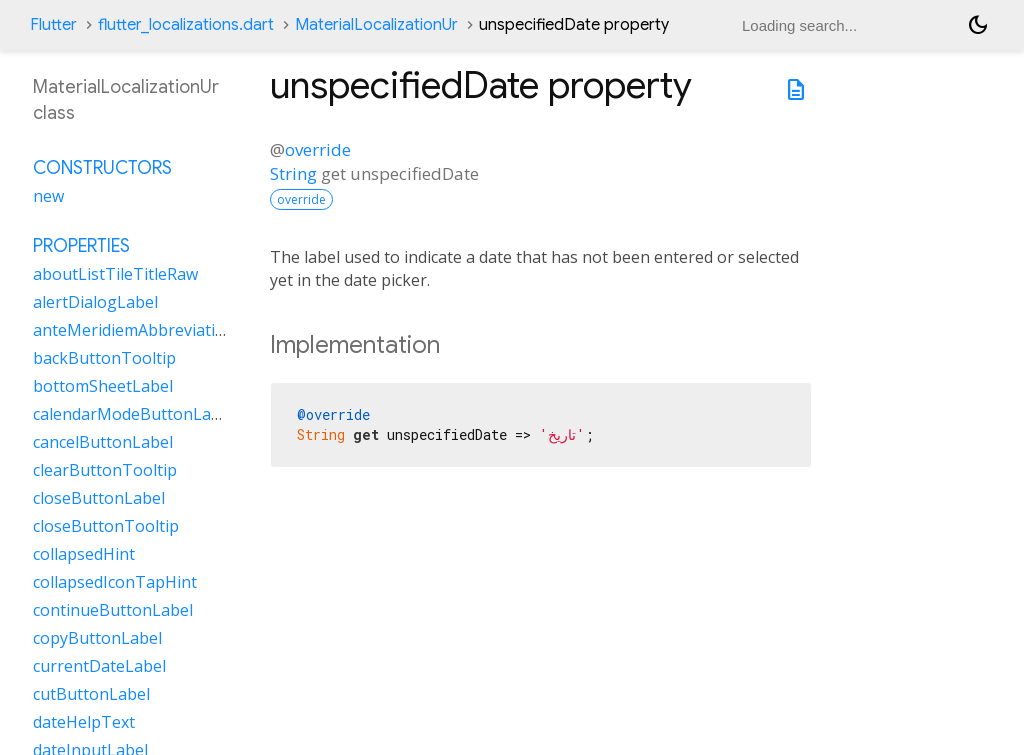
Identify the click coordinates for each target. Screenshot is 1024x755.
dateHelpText (84, 722)
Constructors (102, 168)
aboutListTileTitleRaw (115, 274)
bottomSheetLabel (103, 386)
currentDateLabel (99, 666)
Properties (81, 246)
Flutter (53, 25)
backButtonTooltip (104, 358)
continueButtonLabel (113, 610)
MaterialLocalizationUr (376, 25)
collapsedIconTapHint (115, 582)
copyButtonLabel (97, 638)
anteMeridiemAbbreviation (134, 330)
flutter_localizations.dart (186, 25)
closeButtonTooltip (106, 526)
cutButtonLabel (91, 694)
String (293, 173)
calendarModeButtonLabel (133, 414)
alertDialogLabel (95, 302)
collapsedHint (84, 554)
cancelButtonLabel (103, 442)
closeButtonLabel (99, 498)
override (318, 149)
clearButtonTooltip (105, 470)
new (48, 196)
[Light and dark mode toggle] (978, 25)
